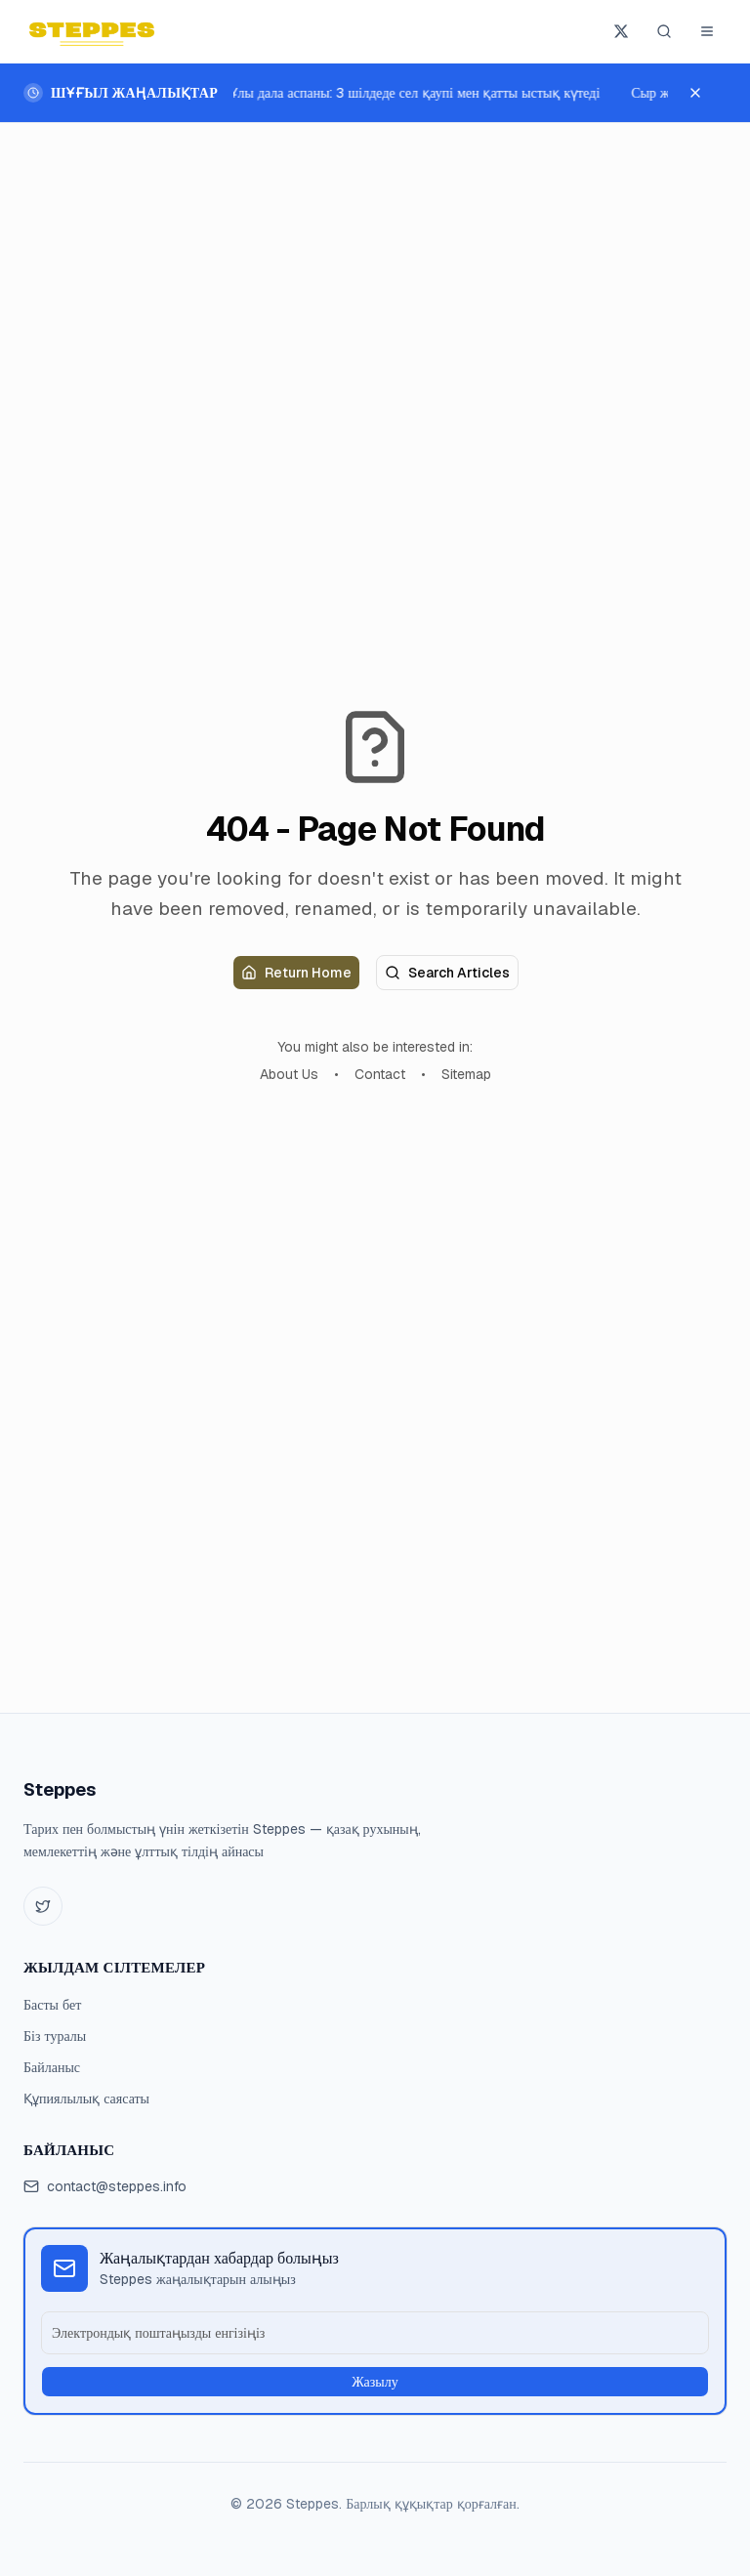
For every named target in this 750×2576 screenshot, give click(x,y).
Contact (379, 1074)
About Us (289, 1074)
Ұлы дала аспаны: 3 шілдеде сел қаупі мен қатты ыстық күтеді (415, 93)
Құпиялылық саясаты (86, 2098)
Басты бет (52, 2005)
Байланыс (51, 2067)
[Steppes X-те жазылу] (621, 31)
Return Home (296, 972)
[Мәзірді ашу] (707, 31)
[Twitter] (42, 1906)
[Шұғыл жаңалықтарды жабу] (705, 92)
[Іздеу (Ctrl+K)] (664, 31)
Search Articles (447, 972)
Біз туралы (54, 2036)
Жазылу (374, 2381)
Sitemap (466, 1074)
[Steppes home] (91, 31)
